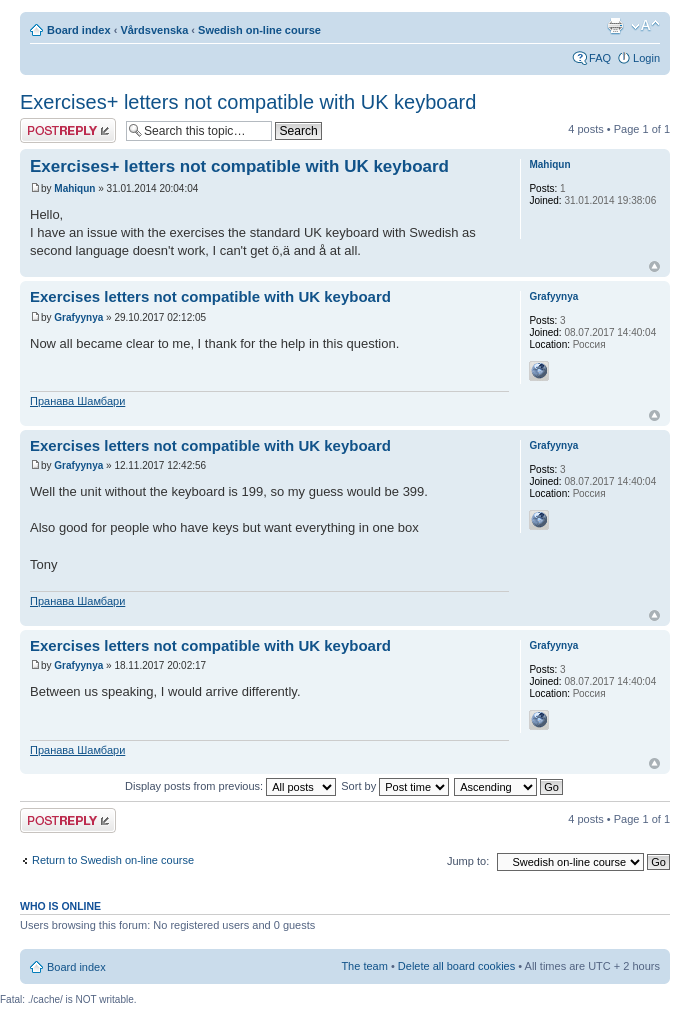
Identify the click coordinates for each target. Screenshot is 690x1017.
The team (364, 966)
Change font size (645, 26)
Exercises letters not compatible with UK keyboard (210, 296)
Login (646, 58)
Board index (79, 30)
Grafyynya (78, 317)
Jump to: (468, 861)
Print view (615, 26)
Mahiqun (74, 188)
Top (654, 266)
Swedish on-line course (259, 30)
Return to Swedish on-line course (113, 860)
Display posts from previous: (230, 786)
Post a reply (68, 130)
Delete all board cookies (456, 966)
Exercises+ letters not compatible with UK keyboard (248, 102)
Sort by (395, 786)
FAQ (600, 58)
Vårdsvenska (154, 30)
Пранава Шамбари (77, 401)
